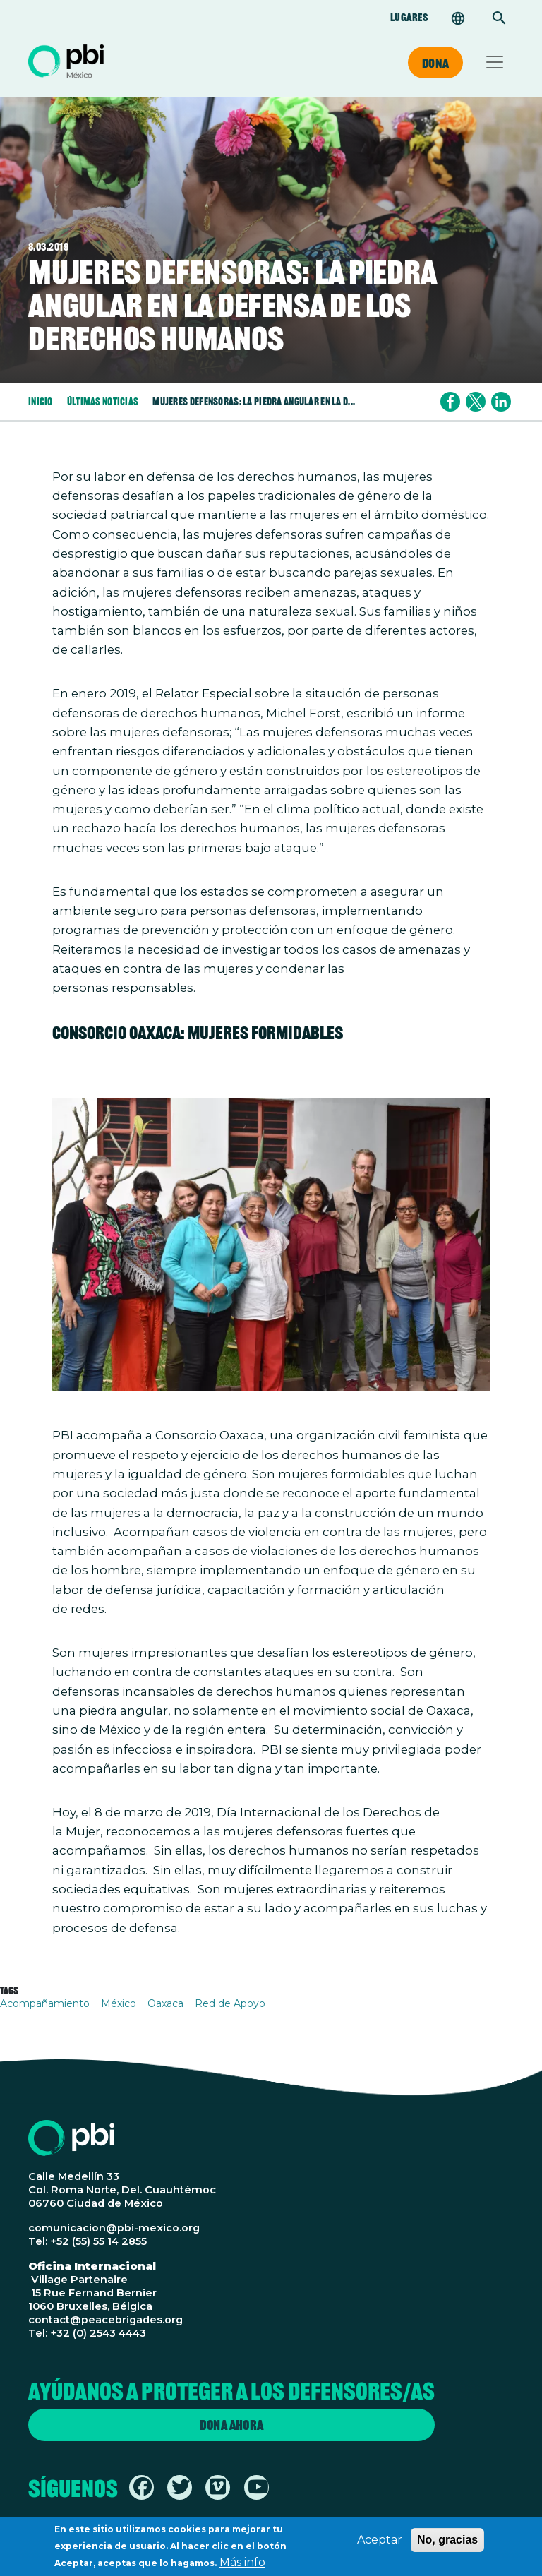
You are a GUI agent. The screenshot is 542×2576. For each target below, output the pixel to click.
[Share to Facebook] (450, 402)
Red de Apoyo (230, 2003)
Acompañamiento (45, 2003)
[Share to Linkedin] (501, 402)
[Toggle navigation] (495, 62)
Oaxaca (165, 2003)
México (118, 2003)
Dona (435, 62)
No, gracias (447, 2545)
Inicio (40, 401)
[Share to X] (476, 402)
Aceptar (379, 2544)
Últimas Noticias (103, 401)
